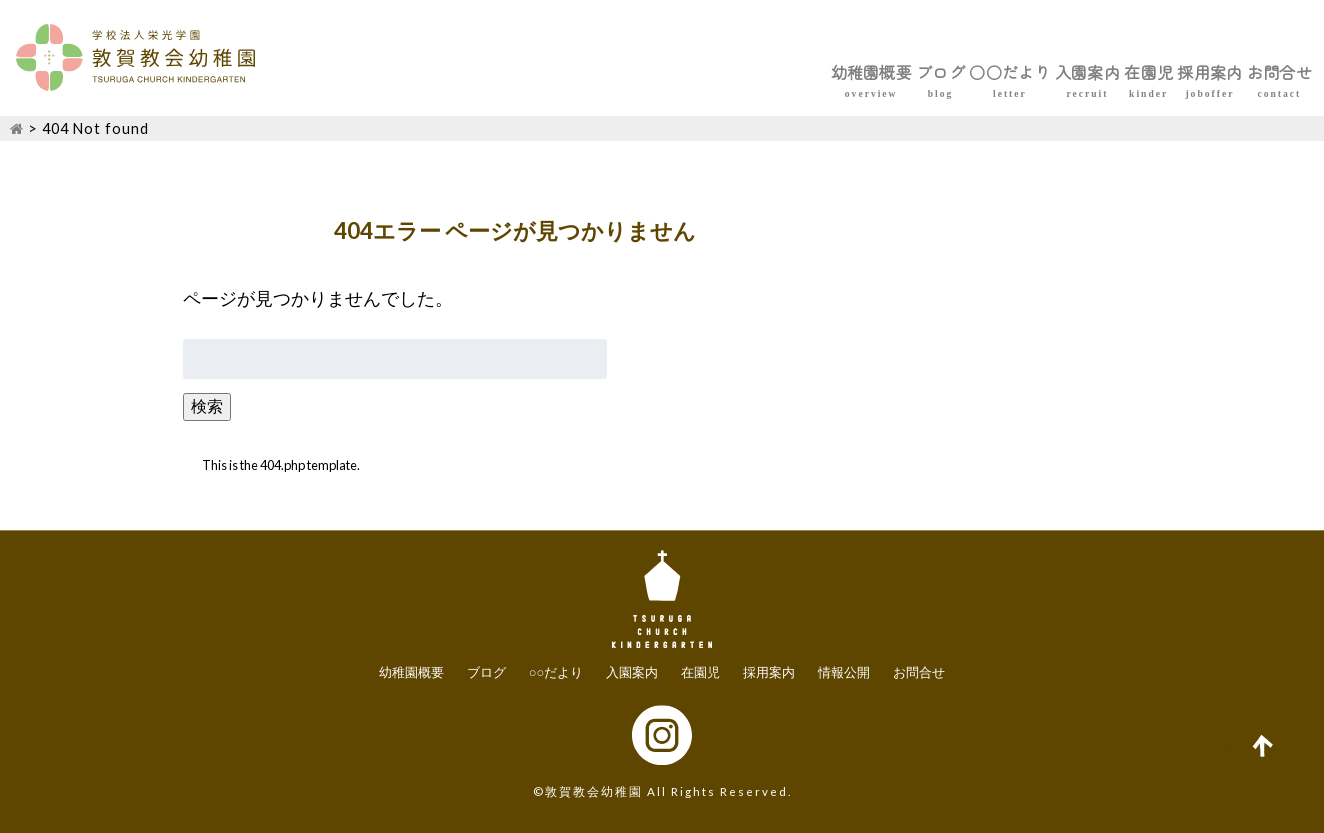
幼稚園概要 (595, 72)
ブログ (707, 72)
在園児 (1043, 72)
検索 (207, 405)
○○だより (819, 72)
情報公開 (844, 673)
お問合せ (1258, 72)
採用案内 (1146, 72)
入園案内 (940, 72)
